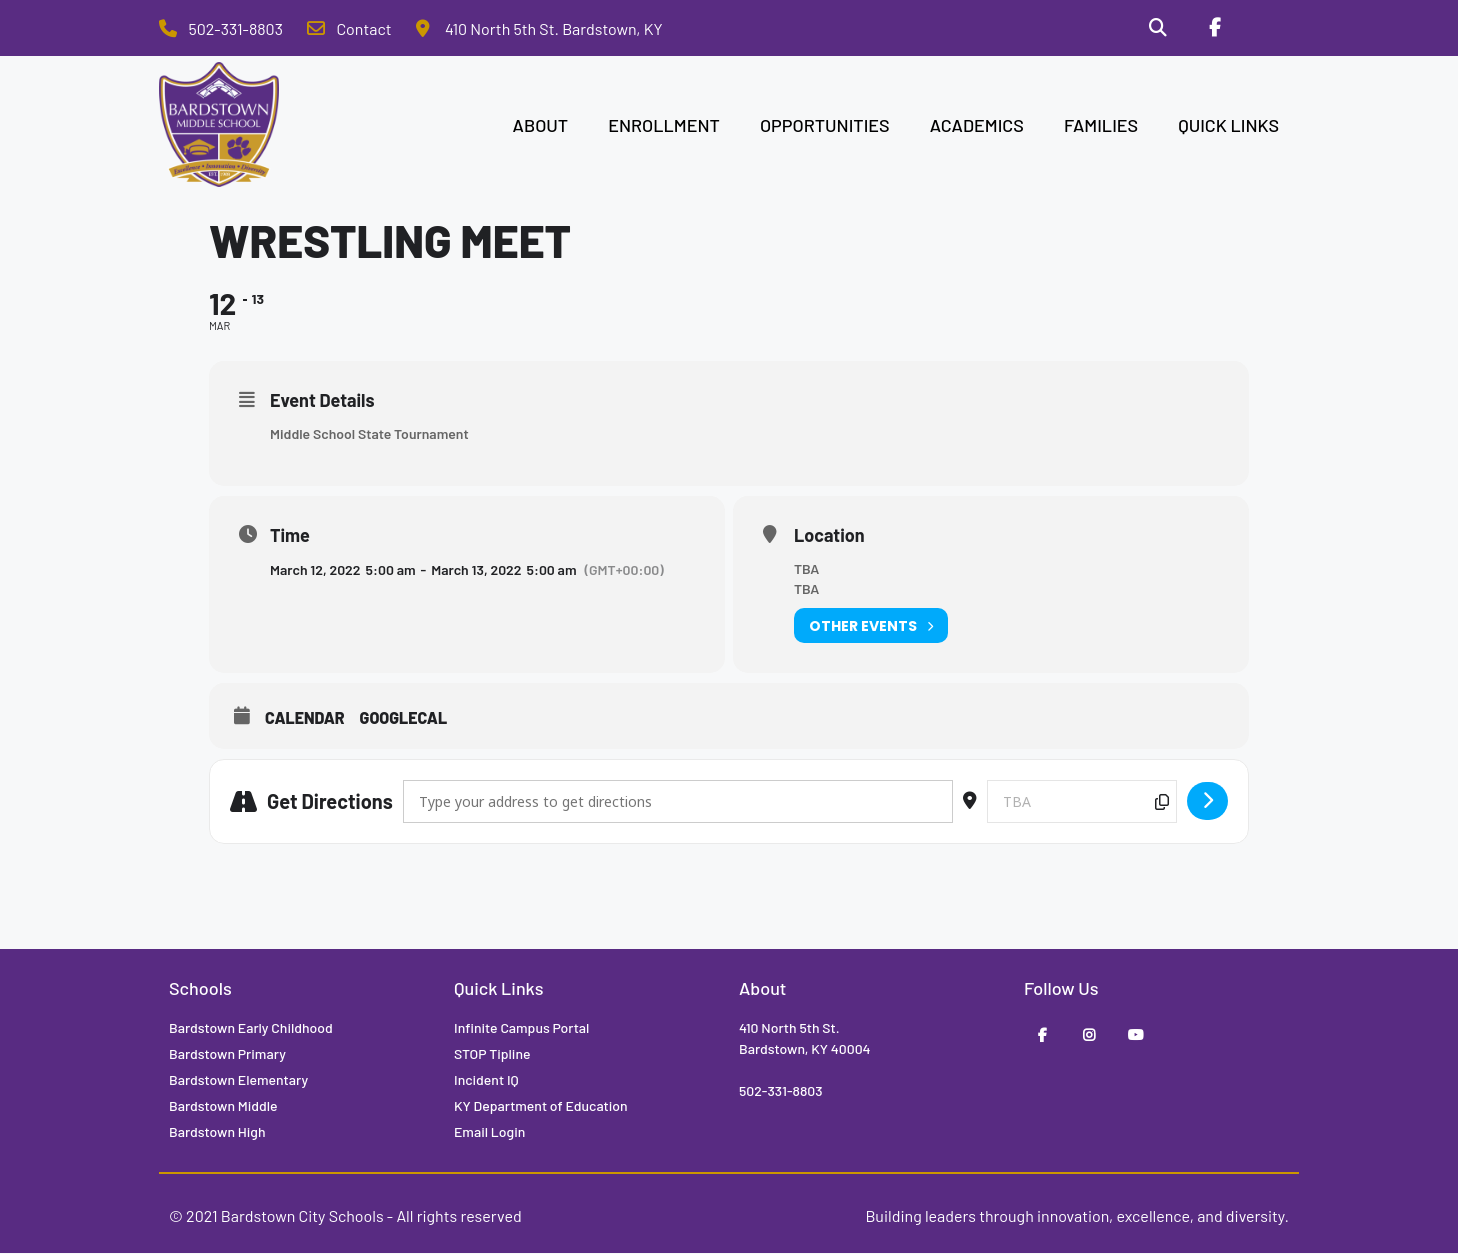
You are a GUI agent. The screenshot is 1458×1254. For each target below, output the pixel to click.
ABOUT (541, 126)
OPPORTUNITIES (825, 126)
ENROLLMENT (664, 126)
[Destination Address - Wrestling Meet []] (1082, 802)
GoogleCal (404, 719)
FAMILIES (1101, 126)
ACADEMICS (977, 126)
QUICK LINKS (1228, 126)
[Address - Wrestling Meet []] (678, 802)
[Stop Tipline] (1270, 29)
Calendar (305, 719)
